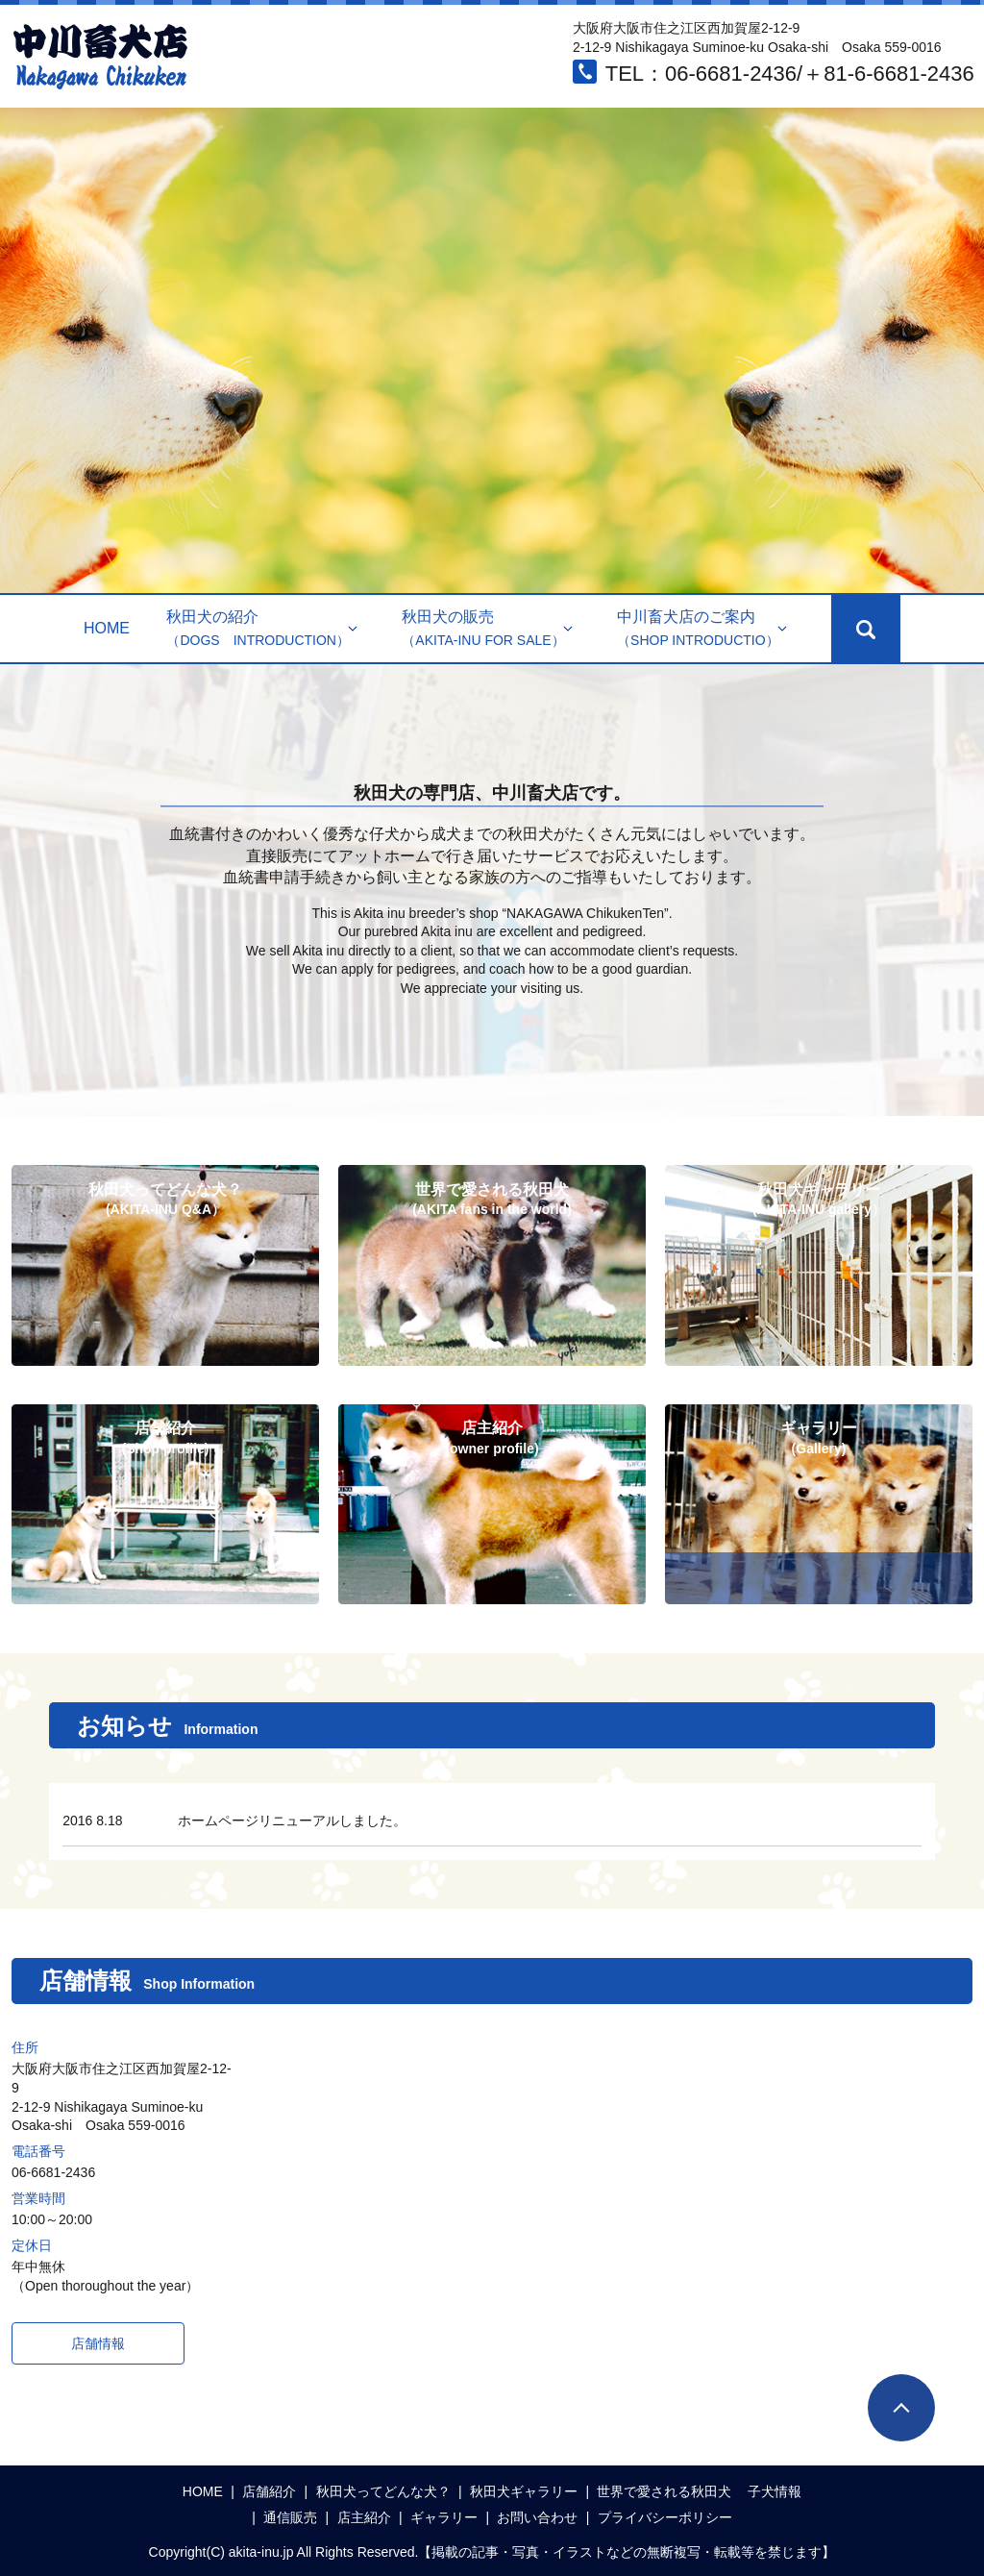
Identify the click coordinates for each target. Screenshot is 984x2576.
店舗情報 (98, 2343)
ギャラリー (444, 2517)
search (865, 628)
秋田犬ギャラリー (524, 2491)
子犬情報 (774, 2491)
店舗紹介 (269, 2491)
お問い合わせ (537, 2517)
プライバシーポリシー (665, 2517)
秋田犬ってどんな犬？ (383, 2491)
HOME (107, 628)
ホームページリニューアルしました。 (292, 1820)
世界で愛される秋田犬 (664, 2491)
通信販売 (290, 2517)
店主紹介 (364, 2517)
